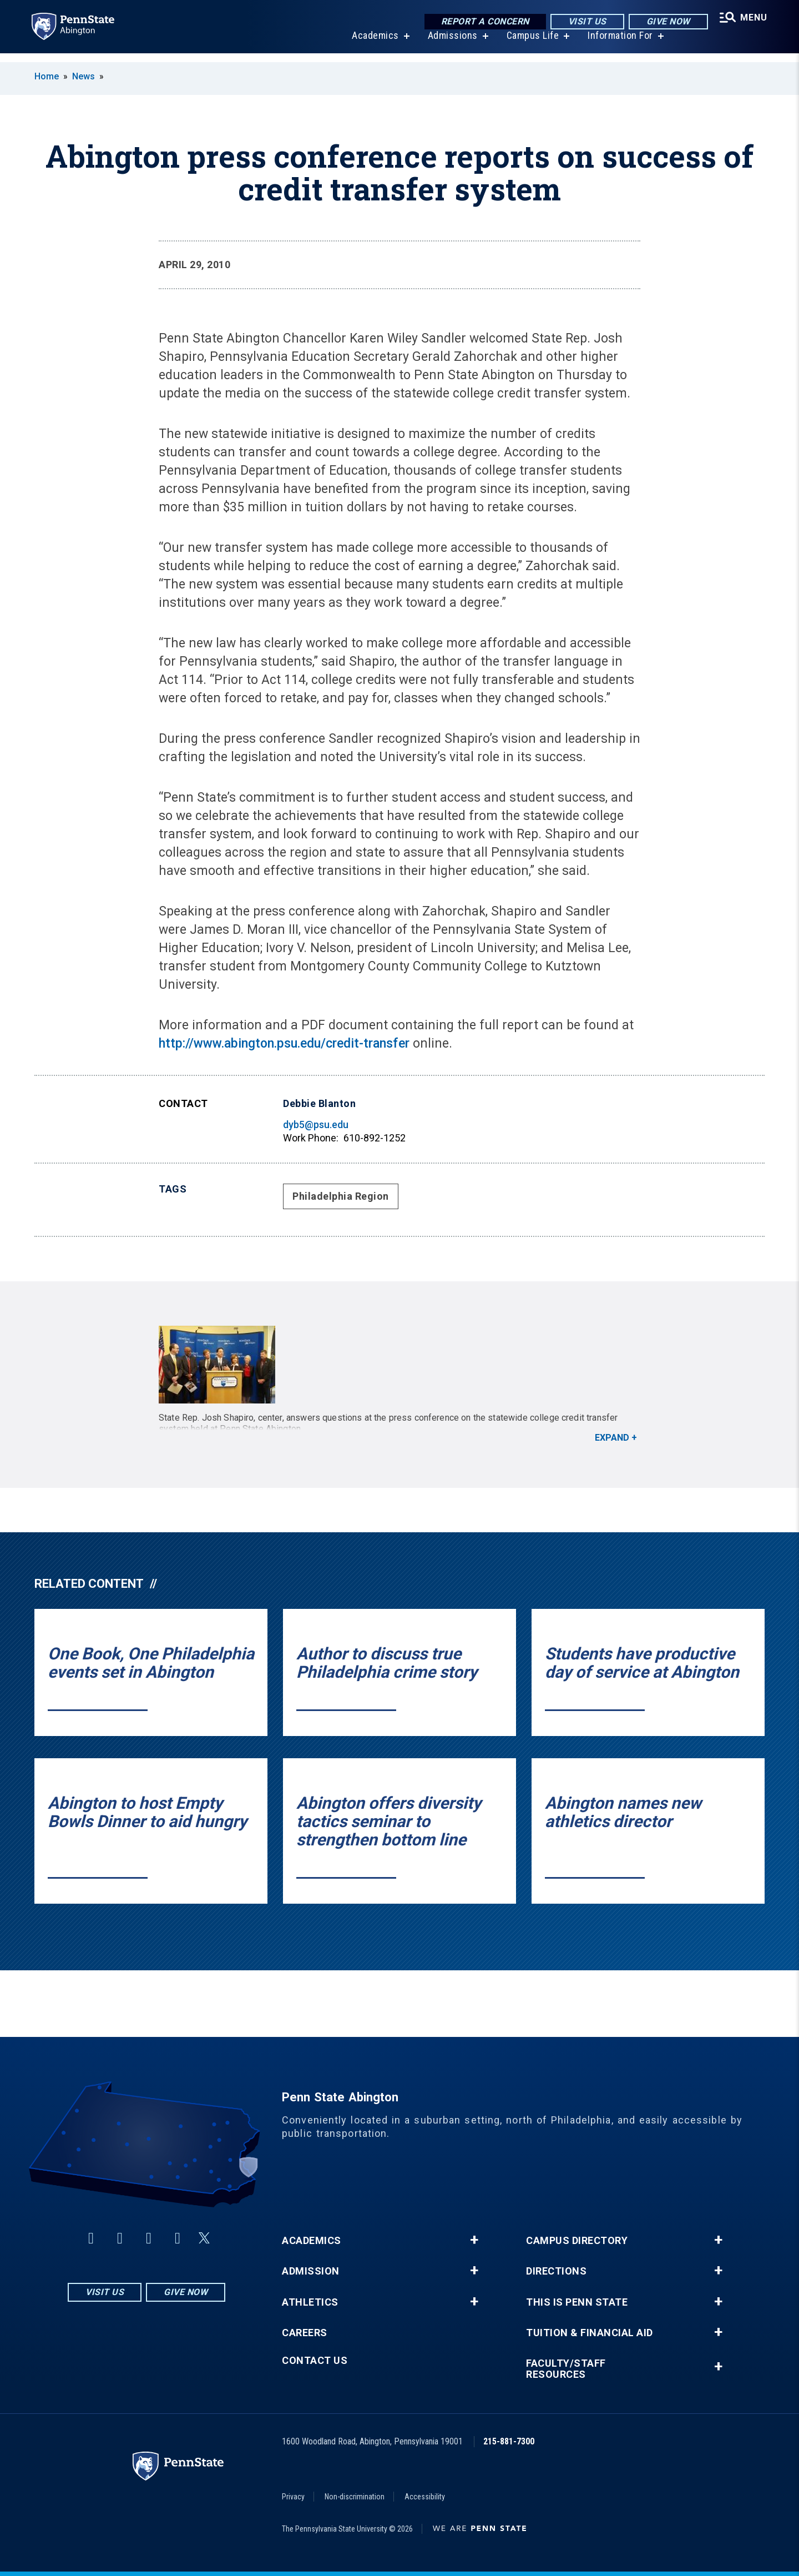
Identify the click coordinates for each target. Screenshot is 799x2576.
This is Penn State (577, 2302)
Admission (311, 2271)
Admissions (450, 44)
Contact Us (314, 2360)
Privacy (293, 2496)
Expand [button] (612, 1437)
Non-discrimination (355, 2496)
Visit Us (583, 22)
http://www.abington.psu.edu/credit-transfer (284, 1043)
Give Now (664, 22)
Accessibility (424, 2496)
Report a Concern (481, 22)
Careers (304, 2332)
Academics (373, 44)
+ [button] (474, 2240)
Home (46, 76)
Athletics (310, 2302)
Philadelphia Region (340, 1196)
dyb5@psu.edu (315, 1124)
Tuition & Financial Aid (589, 2332)
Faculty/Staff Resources (566, 2369)
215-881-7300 (508, 2441)
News (83, 76)
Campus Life (530, 44)
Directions (556, 2271)
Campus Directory (577, 2240)
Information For (618, 44)
